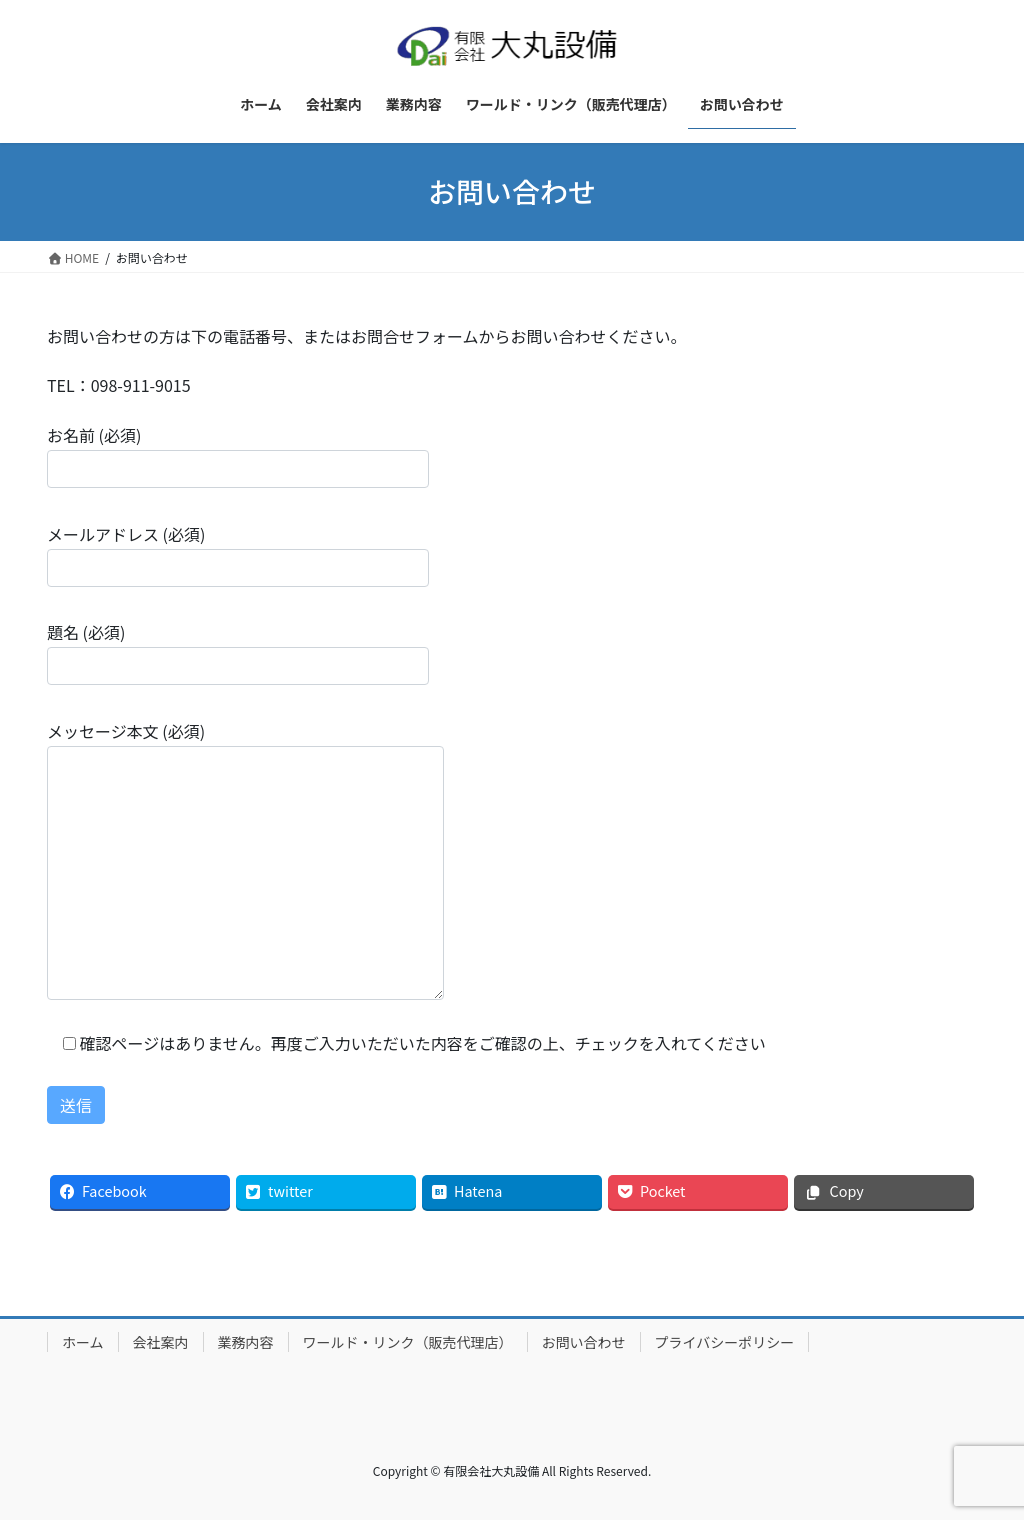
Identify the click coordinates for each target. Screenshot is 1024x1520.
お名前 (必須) (238, 455)
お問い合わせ (584, 1342)
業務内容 (246, 1342)
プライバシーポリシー (725, 1342)
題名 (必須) (238, 652)
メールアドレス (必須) (238, 554)
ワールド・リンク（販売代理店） (408, 1342)
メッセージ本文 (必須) (245, 859)
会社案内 (161, 1342)
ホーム (83, 1342)
